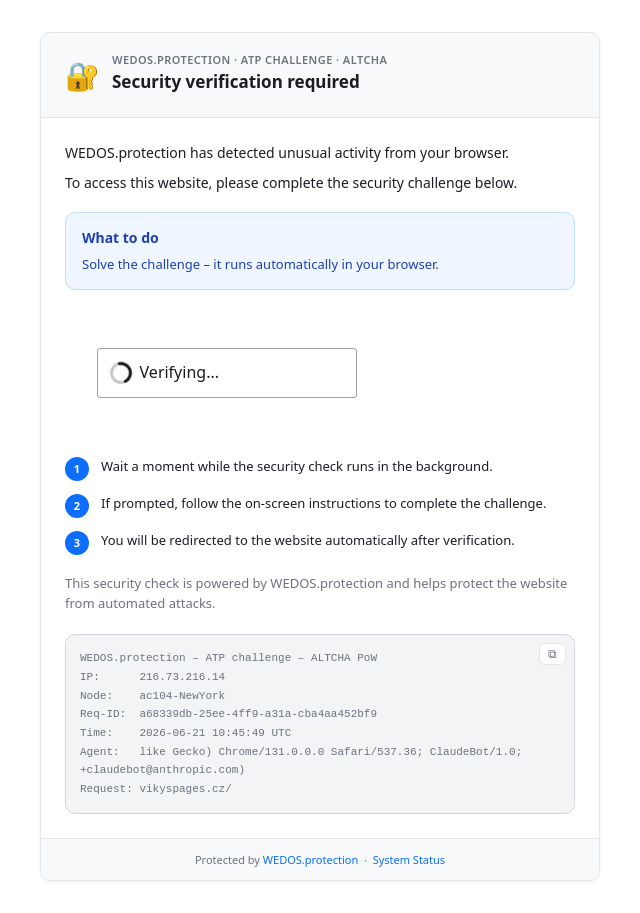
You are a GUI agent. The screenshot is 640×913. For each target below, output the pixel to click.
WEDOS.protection (310, 859)
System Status (409, 859)
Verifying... (179, 372)
